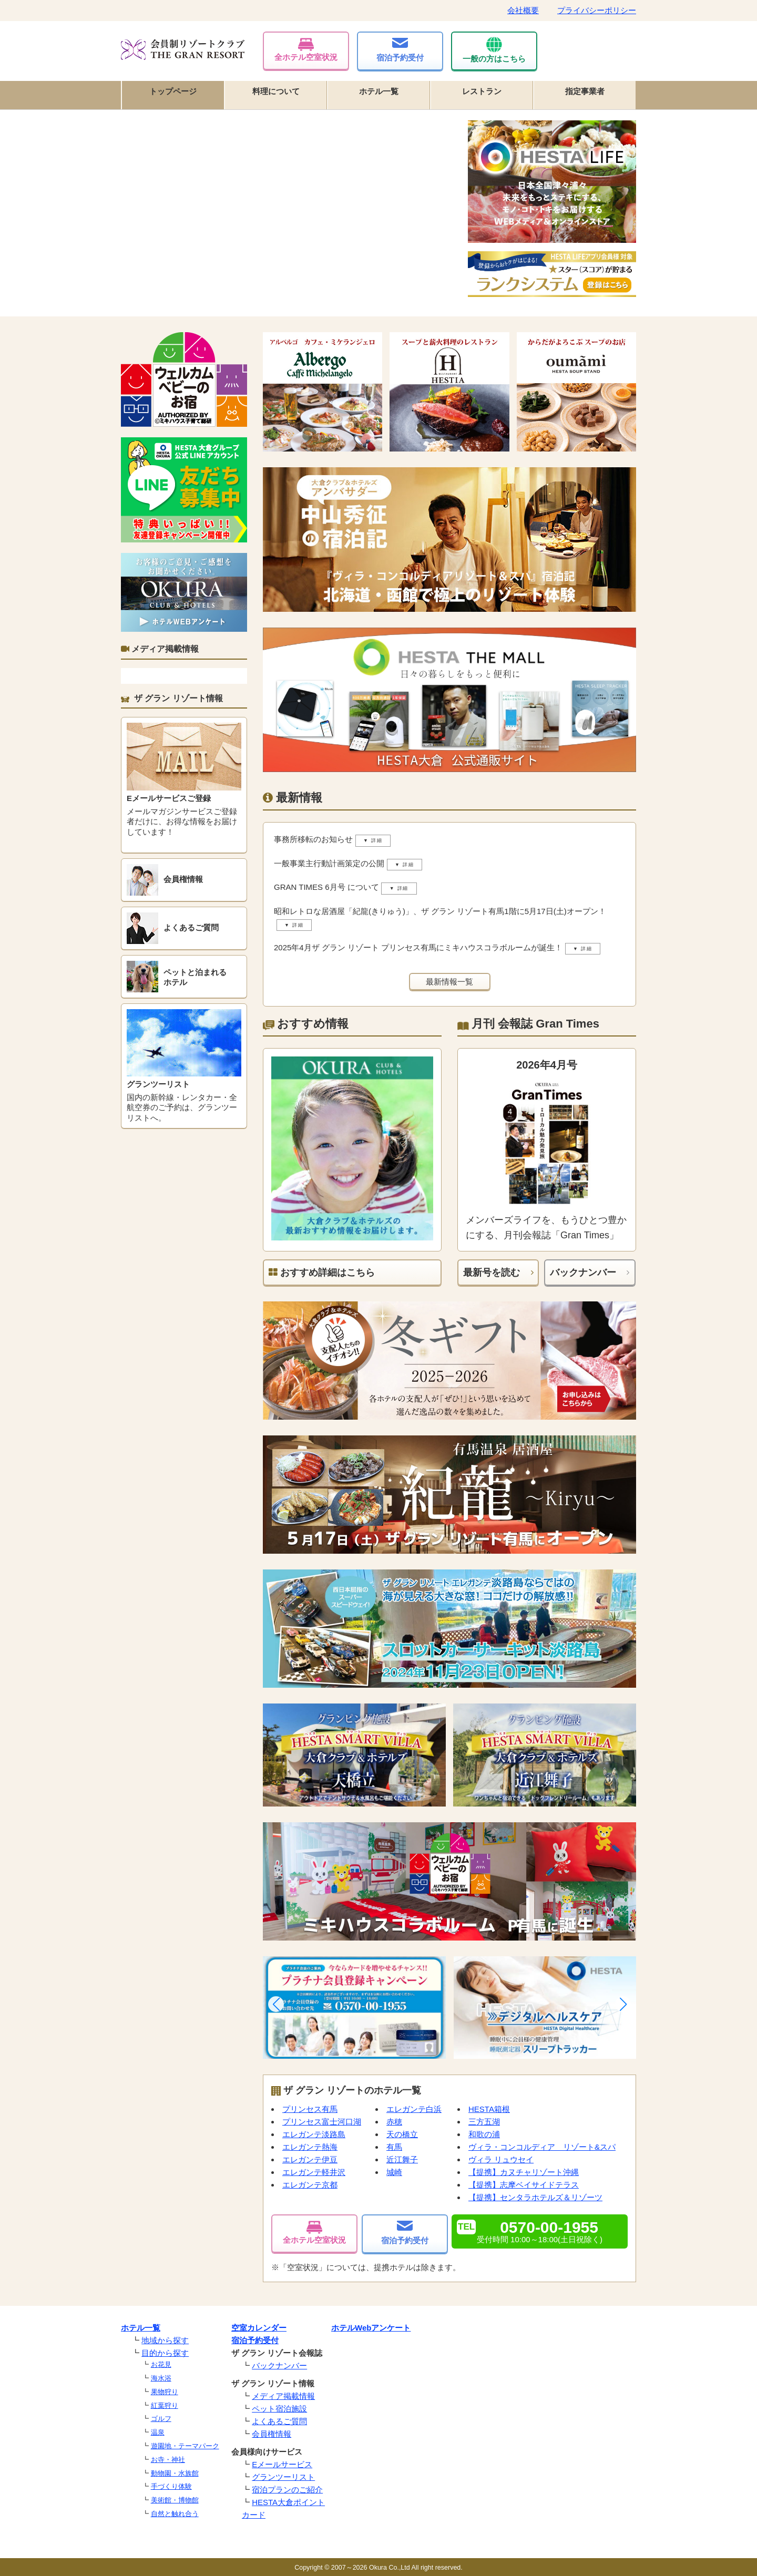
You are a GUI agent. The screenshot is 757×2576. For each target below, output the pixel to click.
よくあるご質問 (279, 2421)
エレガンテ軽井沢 (313, 2172)
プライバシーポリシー (596, 10)
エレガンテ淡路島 (313, 2134)
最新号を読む (491, 1272)
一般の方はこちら (494, 50)
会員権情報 (271, 2433)
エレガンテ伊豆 (309, 2159)
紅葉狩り (164, 2405)
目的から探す (165, 2352)
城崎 (394, 2172)
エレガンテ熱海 (309, 2146)
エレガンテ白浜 (414, 2109)
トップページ (173, 91)
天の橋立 (402, 2134)
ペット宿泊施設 (279, 2408)
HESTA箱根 (489, 2109)
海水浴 (161, 2378)
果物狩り (164, 2392)
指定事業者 (585, 91)
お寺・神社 (168, 2460)
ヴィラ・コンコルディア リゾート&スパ (542, 2146)
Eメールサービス (282, 2464)
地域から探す (165, 2340)
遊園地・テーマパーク (185, 2446)
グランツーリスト (283, 2476)
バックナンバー (583, 1272)
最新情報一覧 (449, 981)
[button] (276, 2004)
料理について (276, 91)
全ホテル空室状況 (305, 49)
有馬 (394, 2146)
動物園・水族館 (175, 2473)
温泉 (158, 2432)
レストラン (482, 91)
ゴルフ (161, 2419)
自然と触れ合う (175, 2514)
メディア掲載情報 (283, 2396)
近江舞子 (402, 2159)
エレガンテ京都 (309, 2184)
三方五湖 (484, 2121)
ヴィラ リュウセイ (501, 2159)
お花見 (161, 2364)
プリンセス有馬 (309, 2109)
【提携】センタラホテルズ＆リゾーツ (535, 2197)
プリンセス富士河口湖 (321, 2121)
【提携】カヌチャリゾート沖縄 (523, 2172)
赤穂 (394, 2121)
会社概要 (523, 10)
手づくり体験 (171, 2486)
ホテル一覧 (378, 91)
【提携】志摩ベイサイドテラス (523, 2184)
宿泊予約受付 (400, 50)
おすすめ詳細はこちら (322, 1272)
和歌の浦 (484, 2134)
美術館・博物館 (175, 2500)
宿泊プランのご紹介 (287, 2489)
